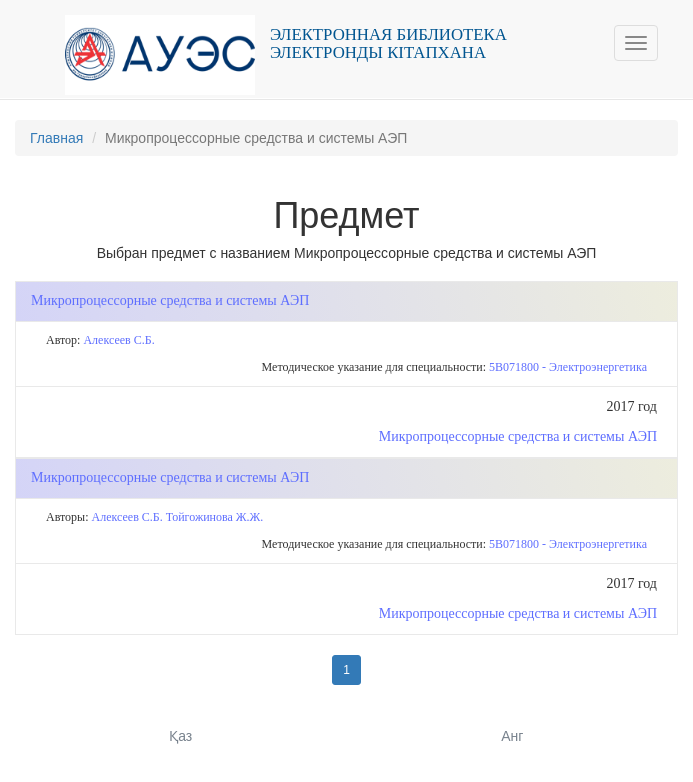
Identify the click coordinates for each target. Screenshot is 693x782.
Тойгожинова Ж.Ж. (215, 517)
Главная (56, 138)
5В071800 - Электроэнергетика (568, 367)
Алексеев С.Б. (118, 340)
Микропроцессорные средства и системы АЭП (518, 436)
